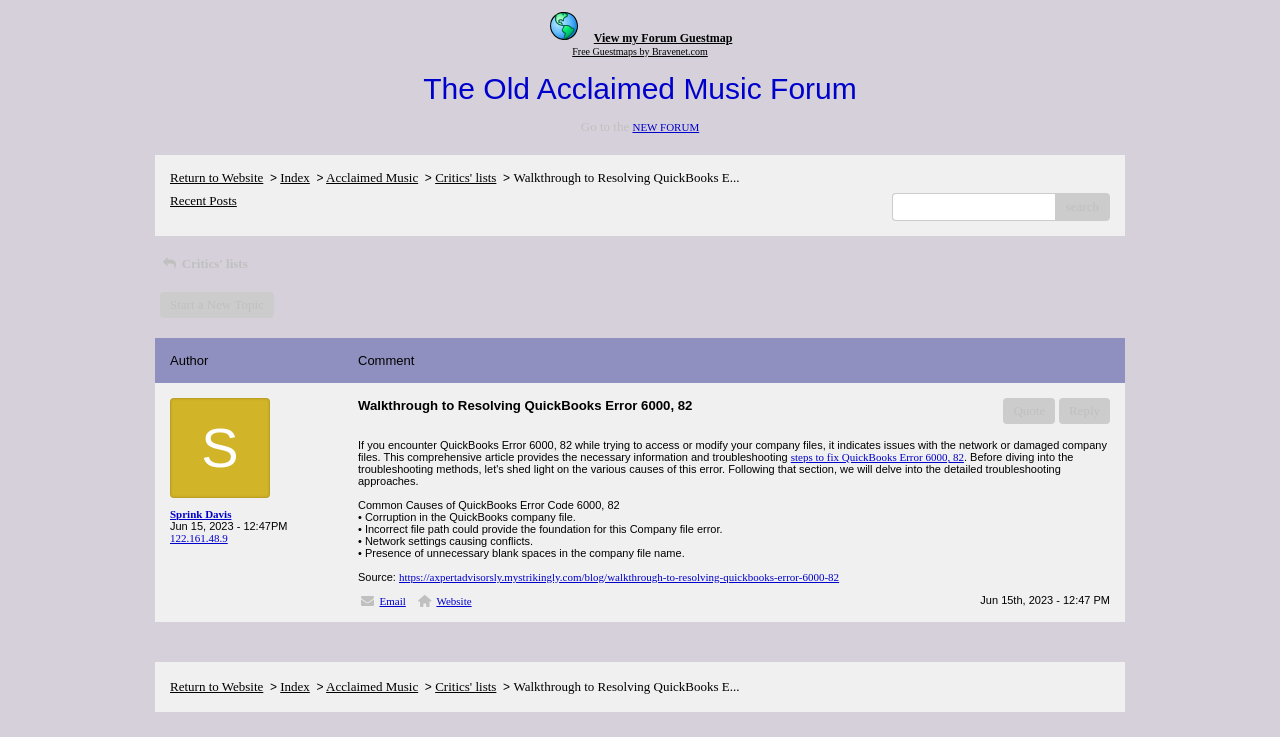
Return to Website (216, 177)
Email (393, 601)
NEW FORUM (665, 127)
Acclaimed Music (372, 177)
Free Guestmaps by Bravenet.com (640, 51)
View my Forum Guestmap (663, 38)
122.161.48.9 (199, 538)
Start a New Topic (217, 304)
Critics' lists (465, 177)
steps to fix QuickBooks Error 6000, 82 (877, 457)
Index (295, 177)
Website (453, 601)
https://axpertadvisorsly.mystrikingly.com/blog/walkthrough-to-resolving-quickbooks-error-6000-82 (619, 577)
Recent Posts (203, 200)
